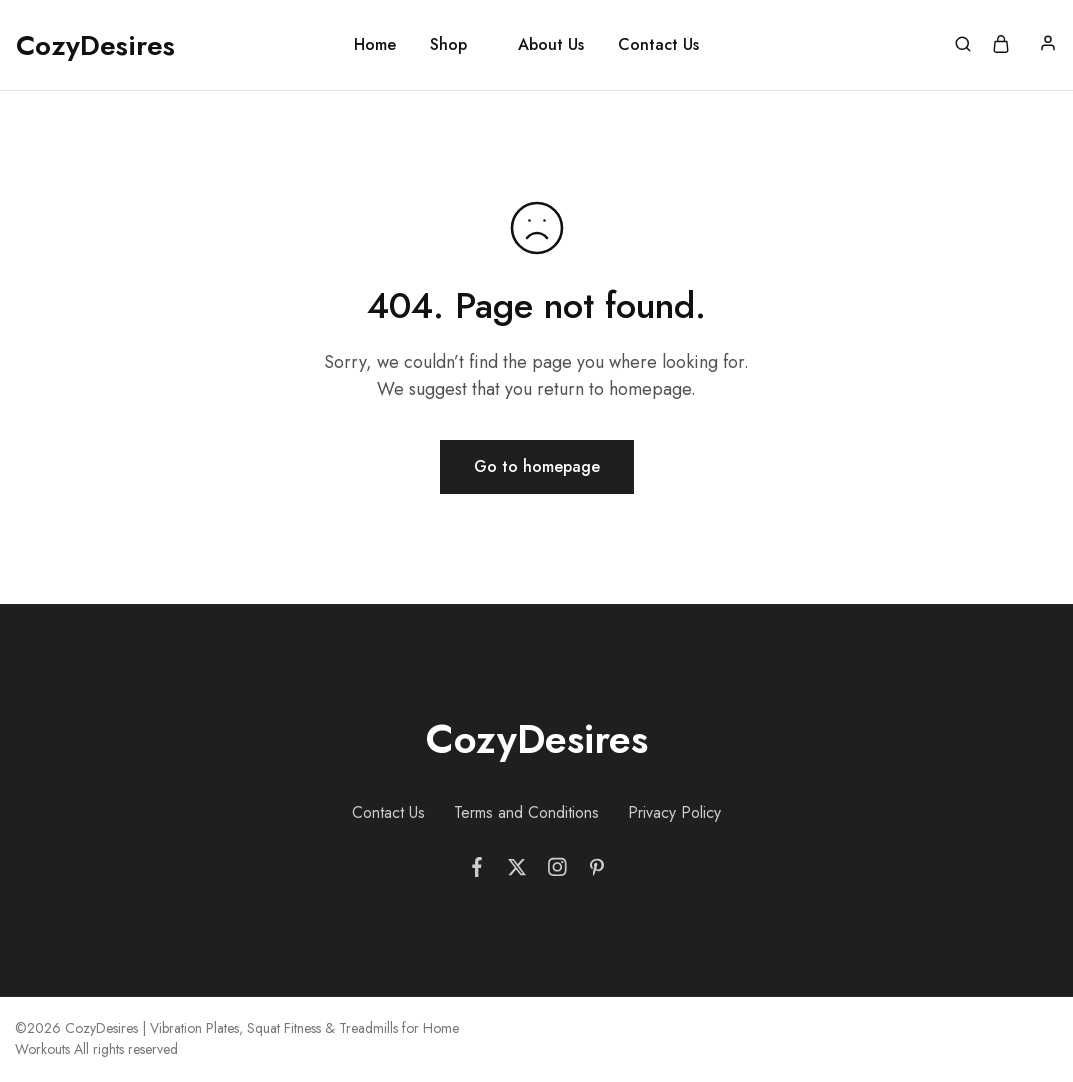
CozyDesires (537, 739)
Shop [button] (448, 45)
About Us (551, 45)
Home (375, 45)
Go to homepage (537, 466)
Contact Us (658, 45)
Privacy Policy (674, 812)
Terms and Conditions (526, 812)
